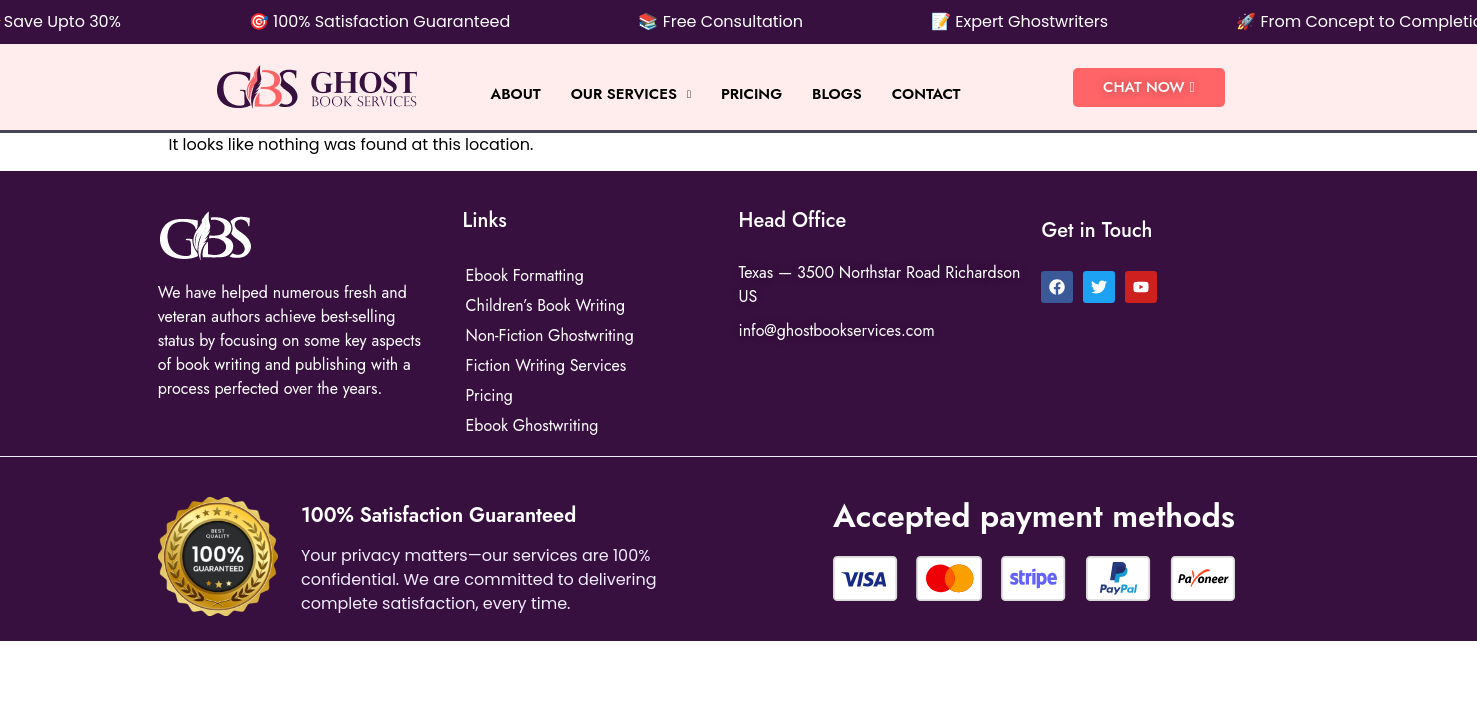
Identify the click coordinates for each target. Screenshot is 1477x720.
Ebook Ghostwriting (532, 425)
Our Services (630, 94)
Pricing (751, 94)
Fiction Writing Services (546, 365)
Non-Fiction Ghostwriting (550, 335)
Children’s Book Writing (546, 305)
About (515, 94)
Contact (926, 94)
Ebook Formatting (525, 275)
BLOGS (837, 94)
